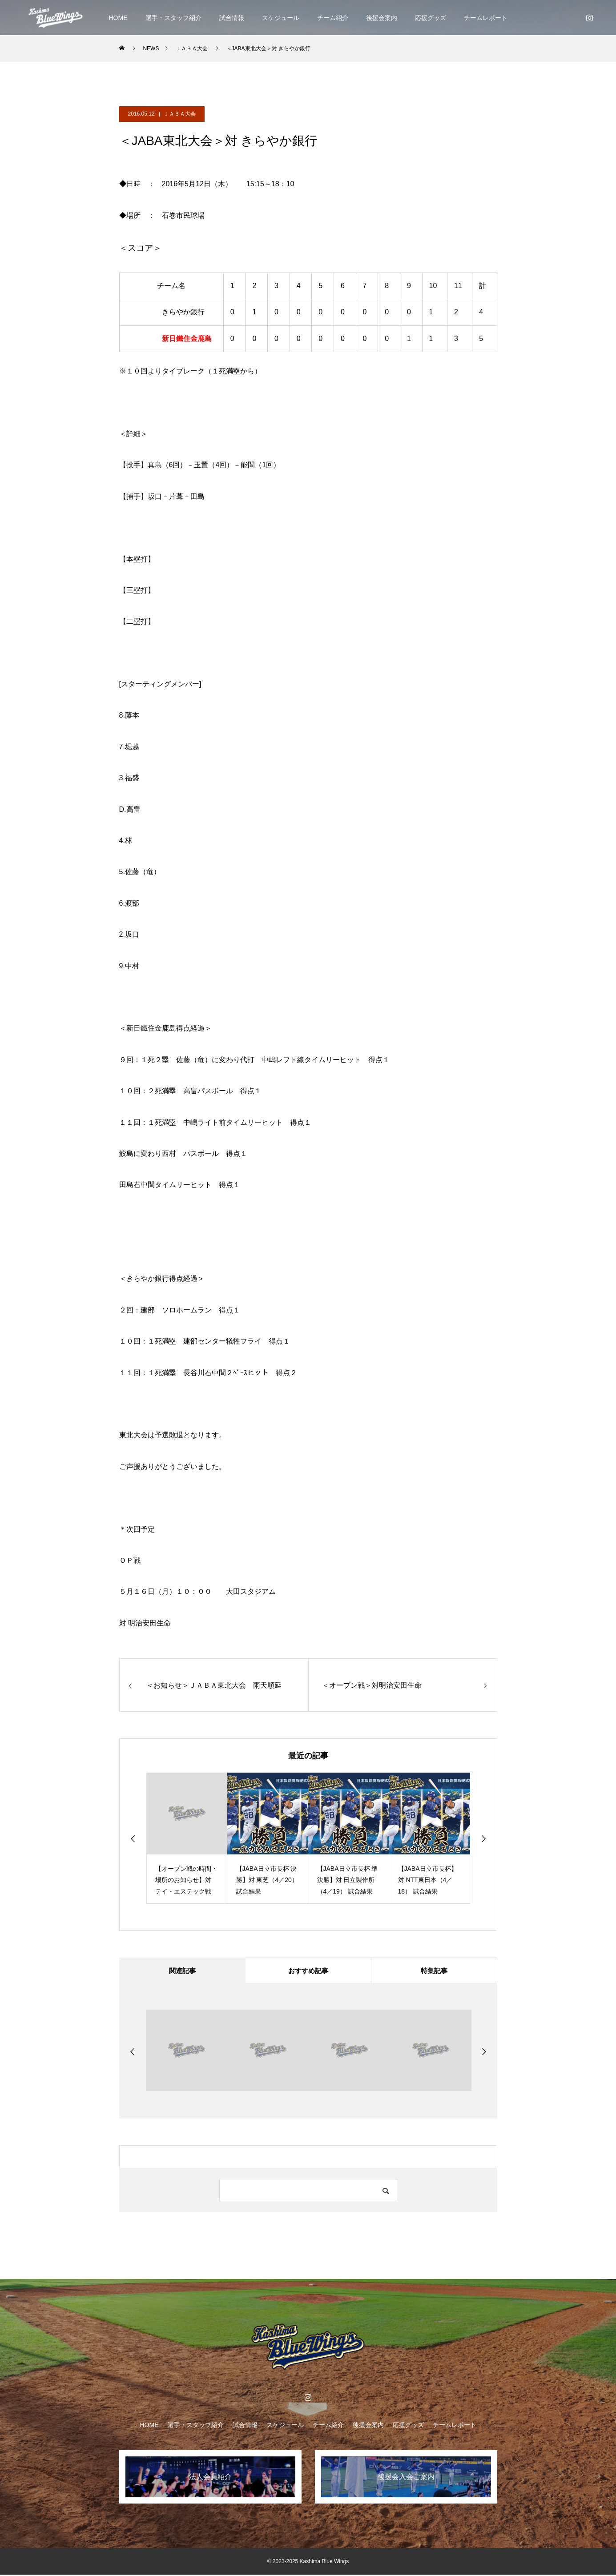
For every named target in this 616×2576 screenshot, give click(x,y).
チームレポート (485, 17)
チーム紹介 (332, 17)
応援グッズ (430, 17)
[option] (186, 1838)
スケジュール (280, 17)
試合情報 (231, 17)
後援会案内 (381, 17)
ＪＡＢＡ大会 (180, 114)
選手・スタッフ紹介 (173, 17)
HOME (118, 17)
